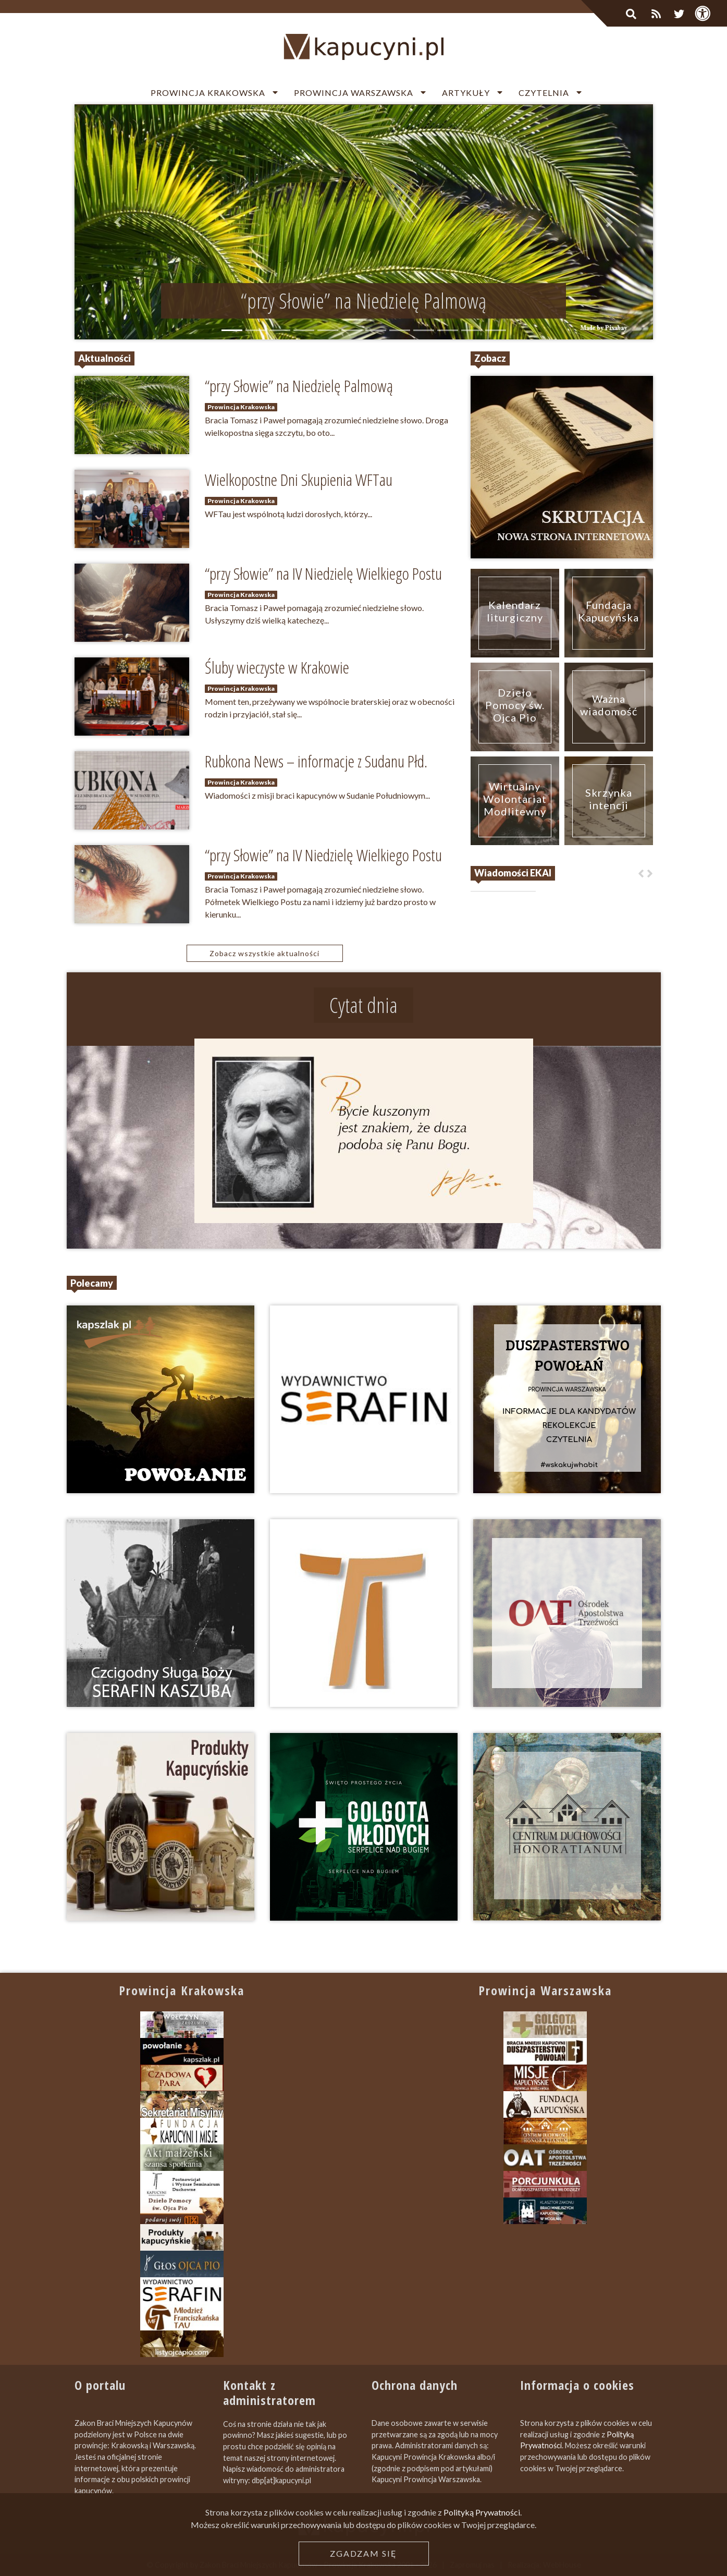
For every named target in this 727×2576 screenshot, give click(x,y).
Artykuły (466, 92)
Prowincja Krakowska (208, 92)
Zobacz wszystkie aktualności (264, 953)
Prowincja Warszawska (353, 92)
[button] (118, 222)
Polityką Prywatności (481, 2512)
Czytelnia (544, 92)
